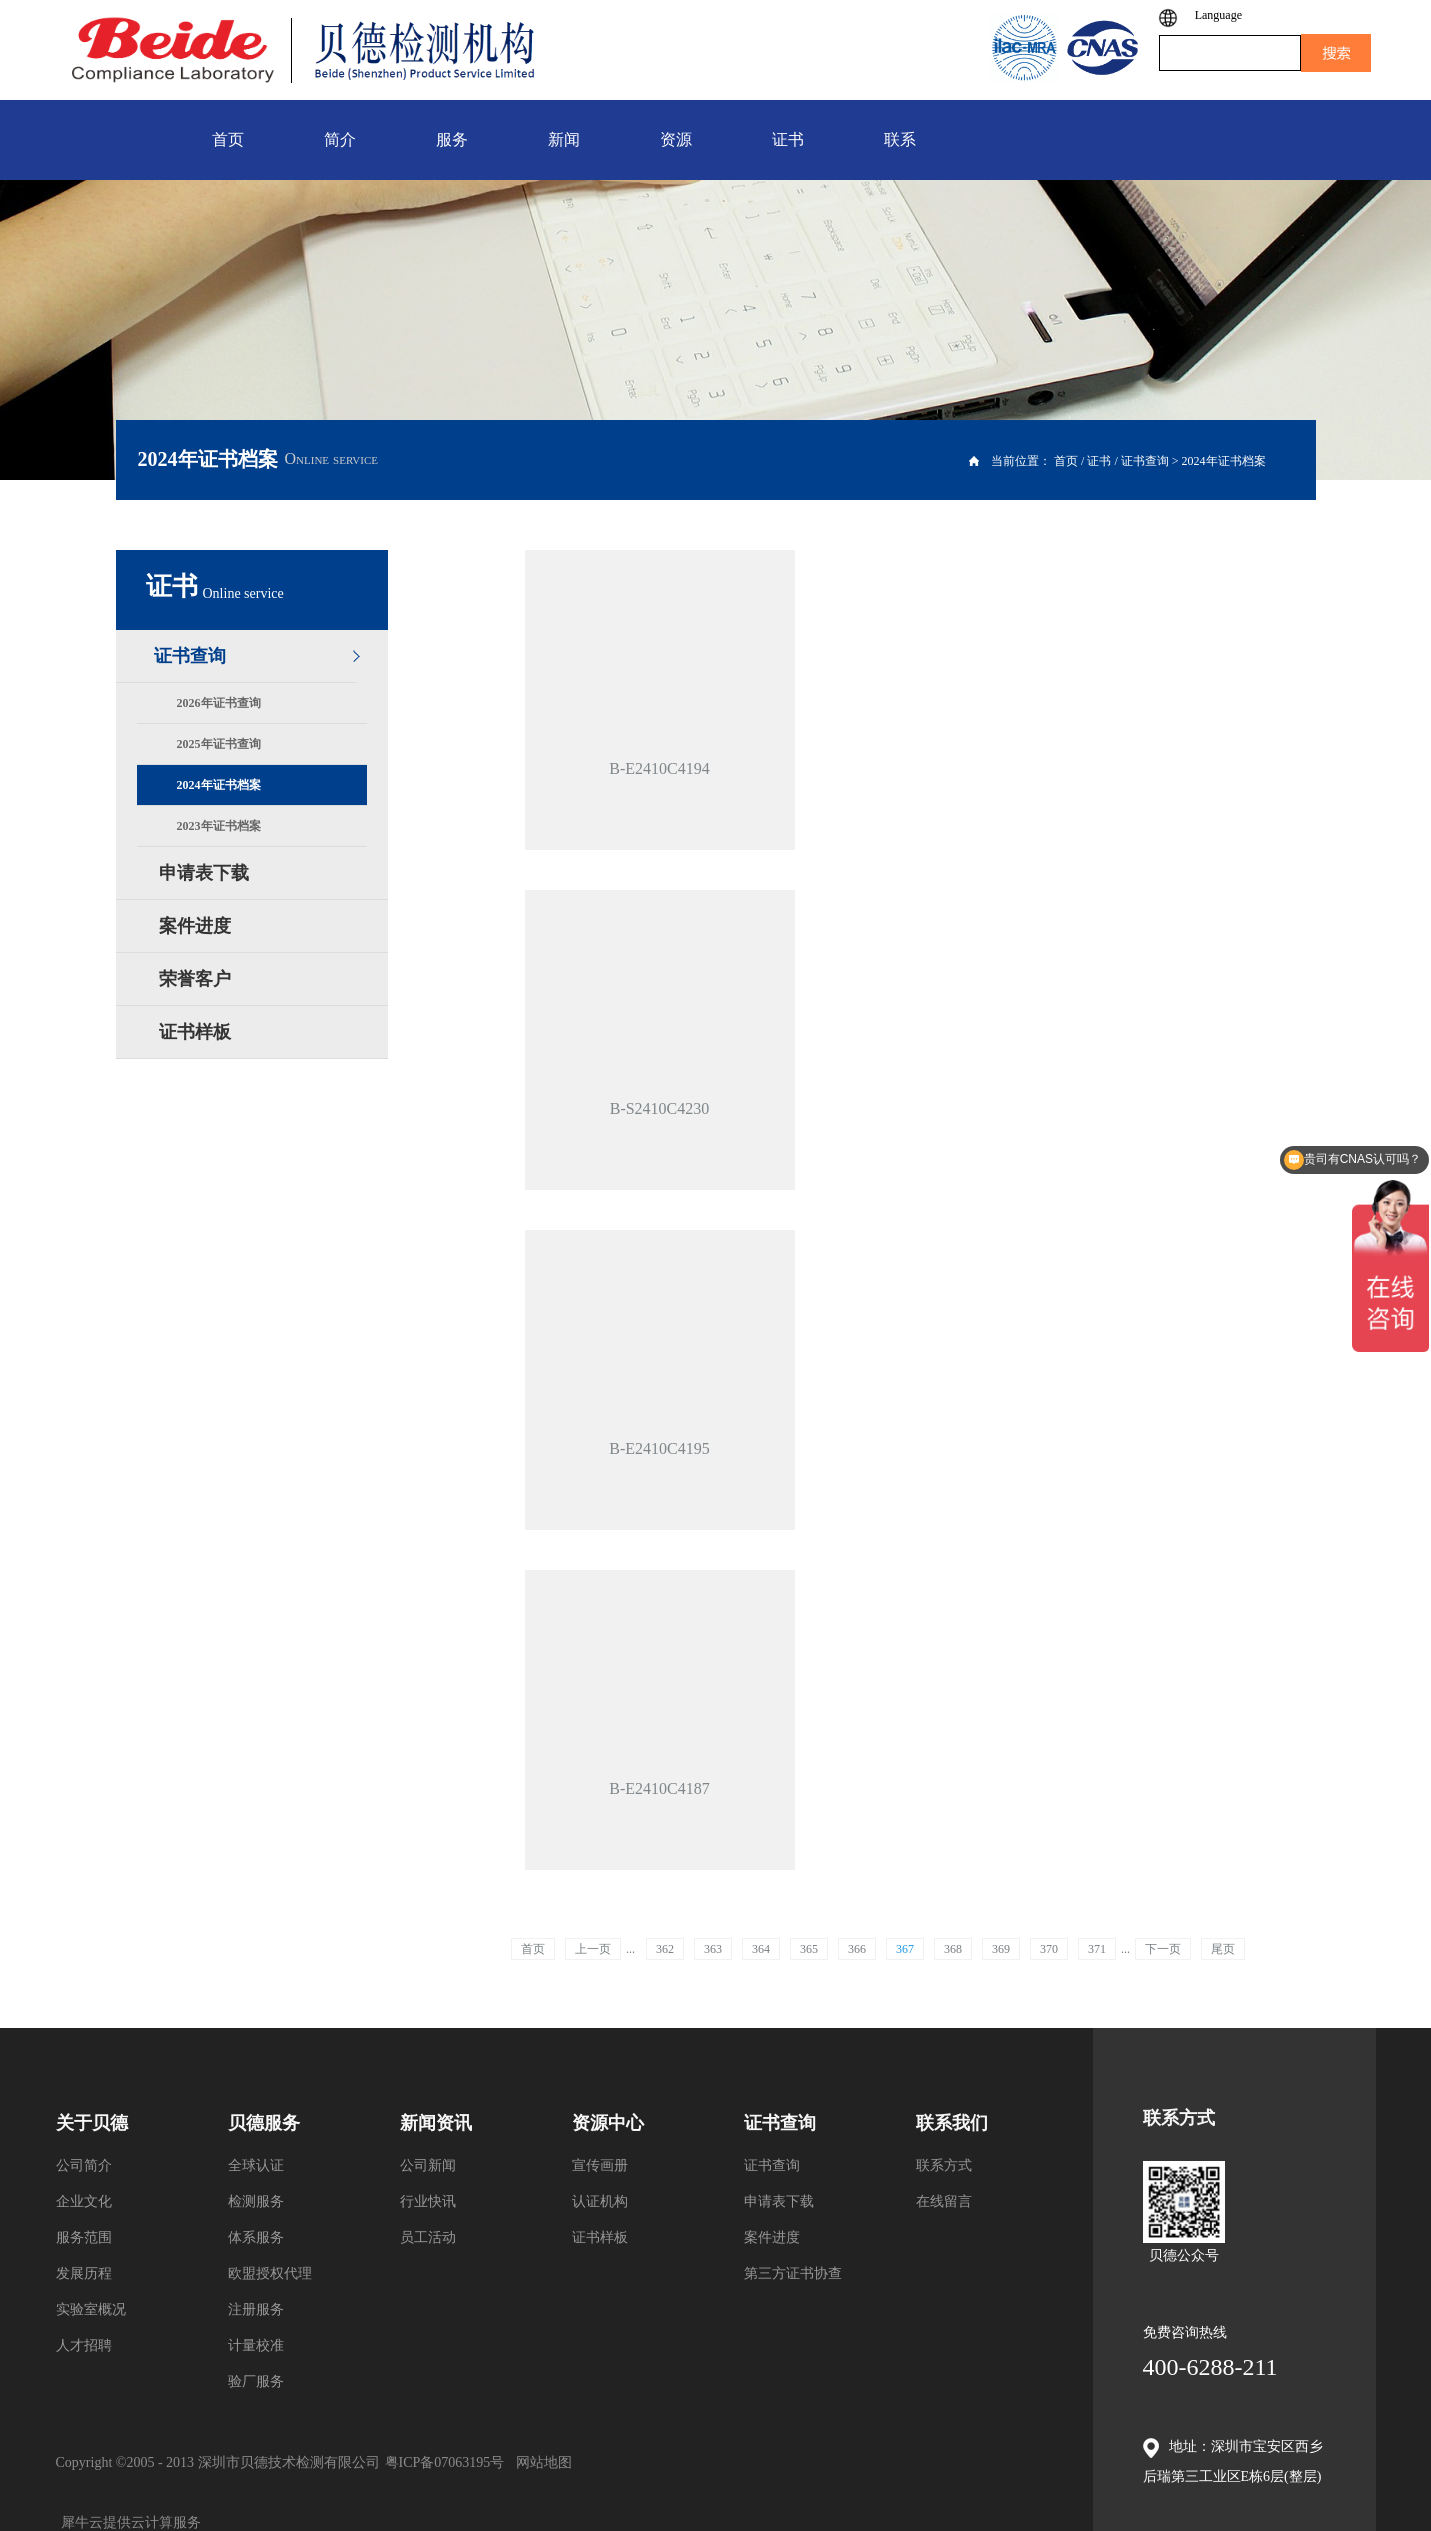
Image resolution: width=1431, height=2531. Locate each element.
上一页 (593, 1949)
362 (665, 1949)
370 (1049, 1949)
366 (857, 1949)
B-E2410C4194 (659, 768)
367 (905, 1949)
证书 (1099, 461)
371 (1097, 1949)
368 (953, 1949)
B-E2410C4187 (659, 1788)
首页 (533, 1949)
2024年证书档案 (1224, 461)
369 (1001, 1949)
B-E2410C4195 (659, 1448)
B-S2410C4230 (660, 1108)
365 (809, 1949)
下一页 (1163, 1949)
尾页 (1223, 1949)
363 (713, 1949)
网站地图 (540, 2462)
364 (761, 1949)
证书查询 (1145, 461)
